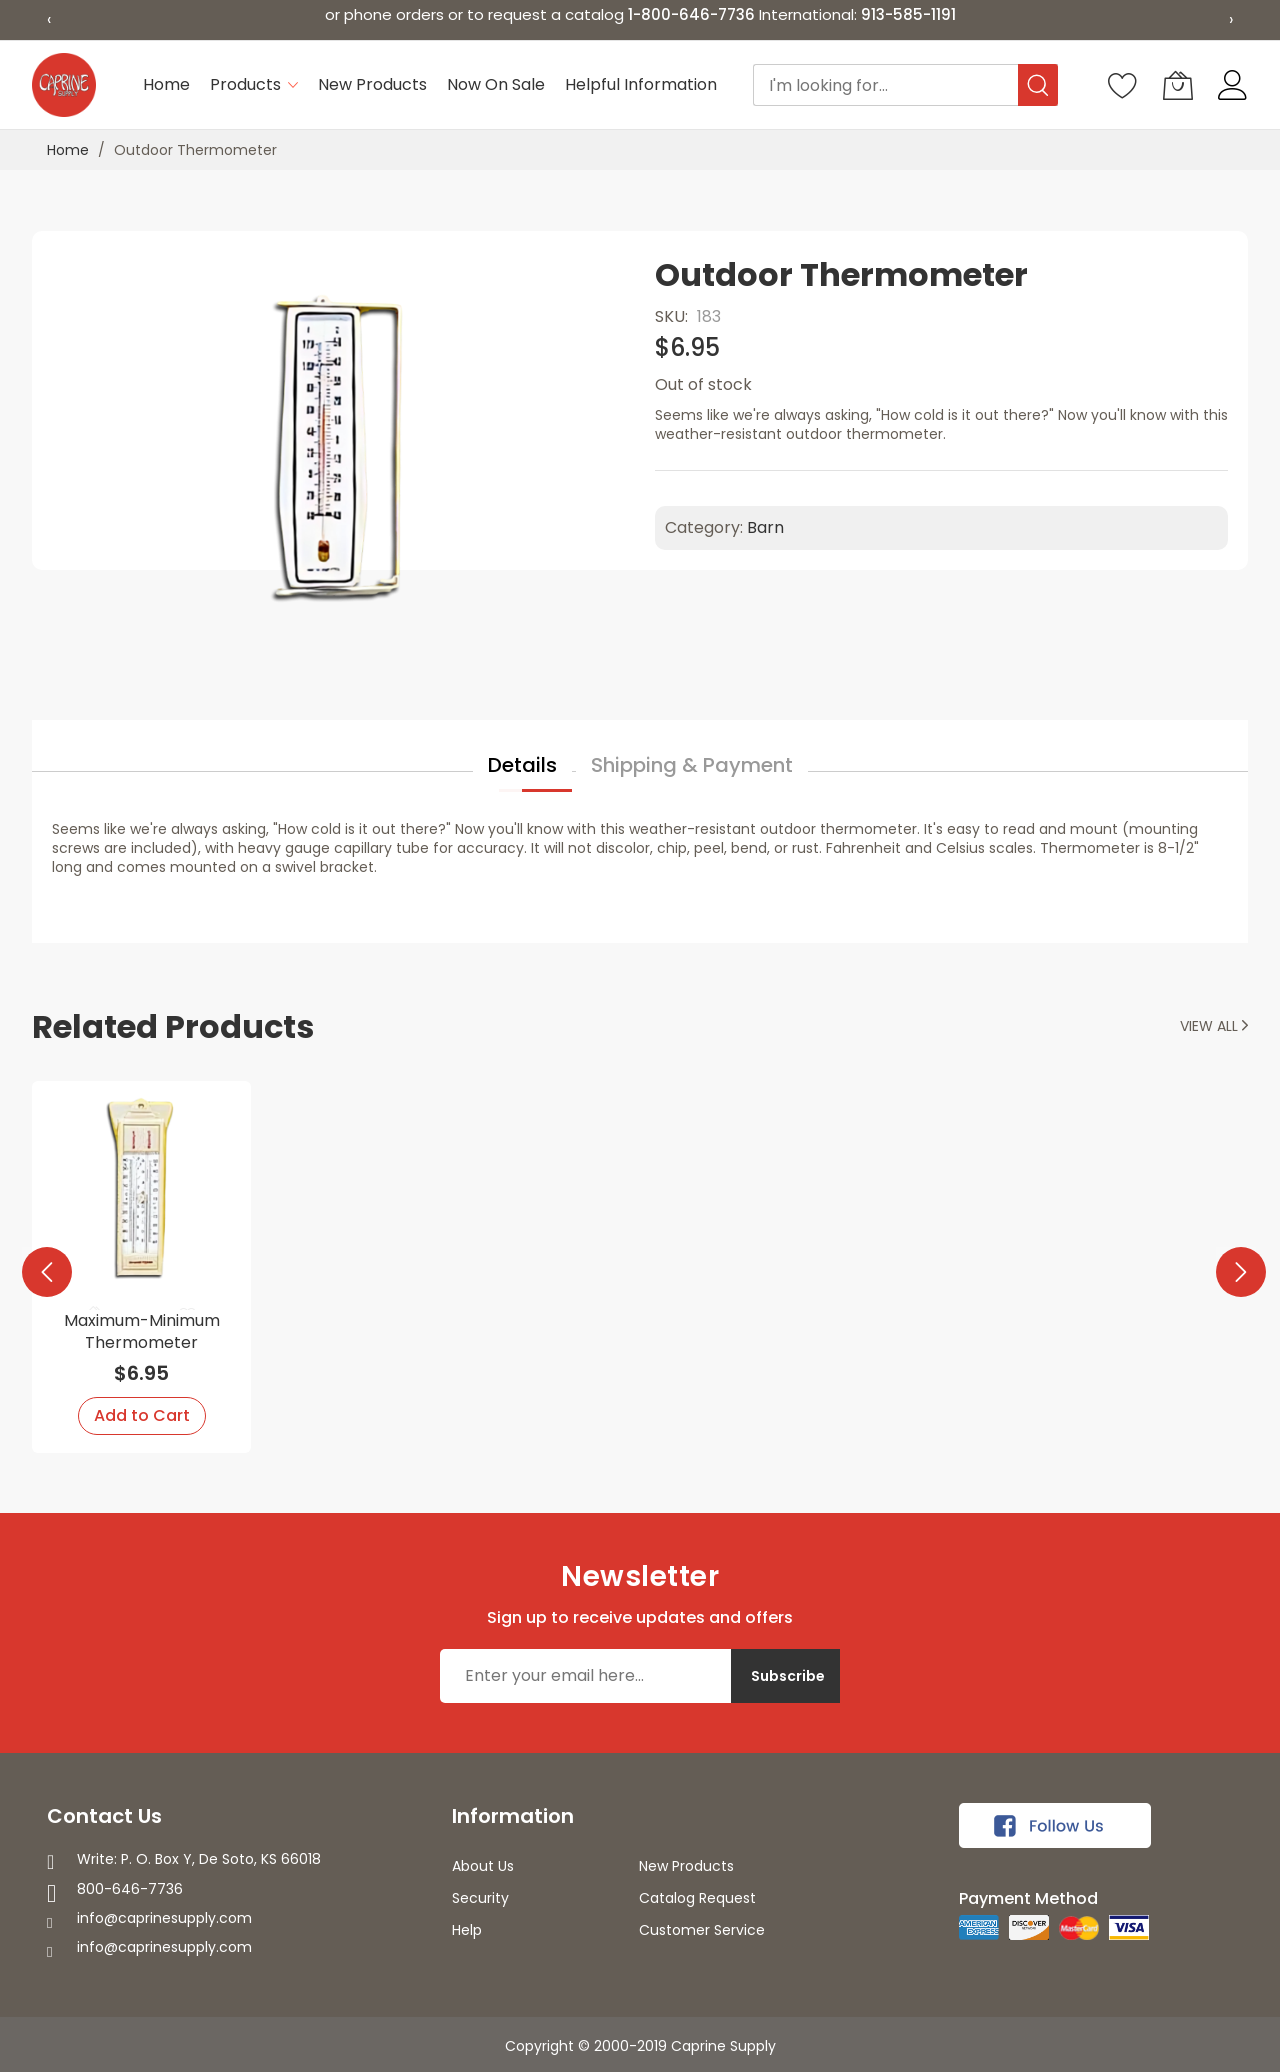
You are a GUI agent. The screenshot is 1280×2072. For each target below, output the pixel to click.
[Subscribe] (785, 1676)
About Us (483, 1866)
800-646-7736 (130, 1889)
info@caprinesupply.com (164, 1918)
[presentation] (42, 1267)
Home (68, 150)
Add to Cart (142, 1415)
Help (467, 1930)
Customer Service (702, 1930)
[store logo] (64, 85)
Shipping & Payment (692, 765)
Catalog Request (697, 1898)
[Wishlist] (1123, 85)
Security (480, 1898)
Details (522, 765)
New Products (686, 1866)
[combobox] (905, 85)
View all (1214, 1026)
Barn (765, 527)
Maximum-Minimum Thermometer (142, 1331)
